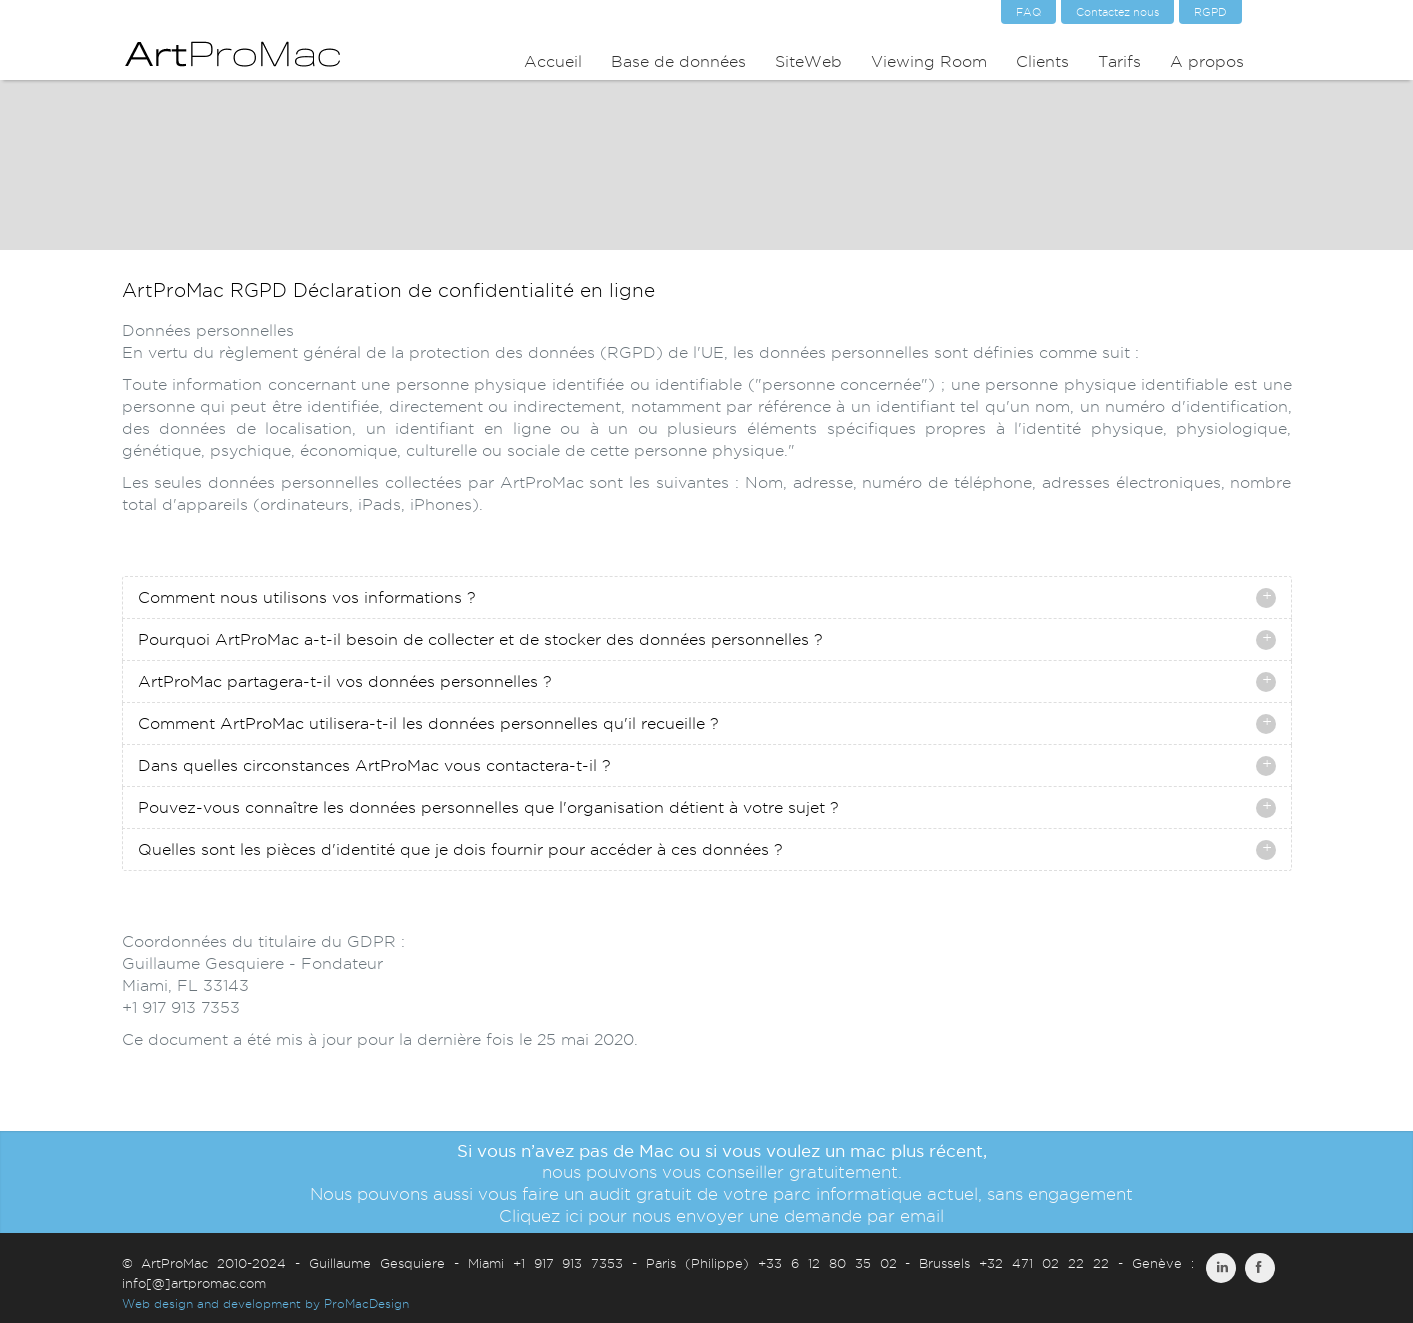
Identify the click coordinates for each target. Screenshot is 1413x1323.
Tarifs (1119, 61)
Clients (1042, 61)
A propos (1207, 61)
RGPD (1210, 12)
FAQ (1028, 12)
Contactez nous (1117, 12)
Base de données (678, 61)
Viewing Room (929, 61)
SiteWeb (808, 61)
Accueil (553, 61)
